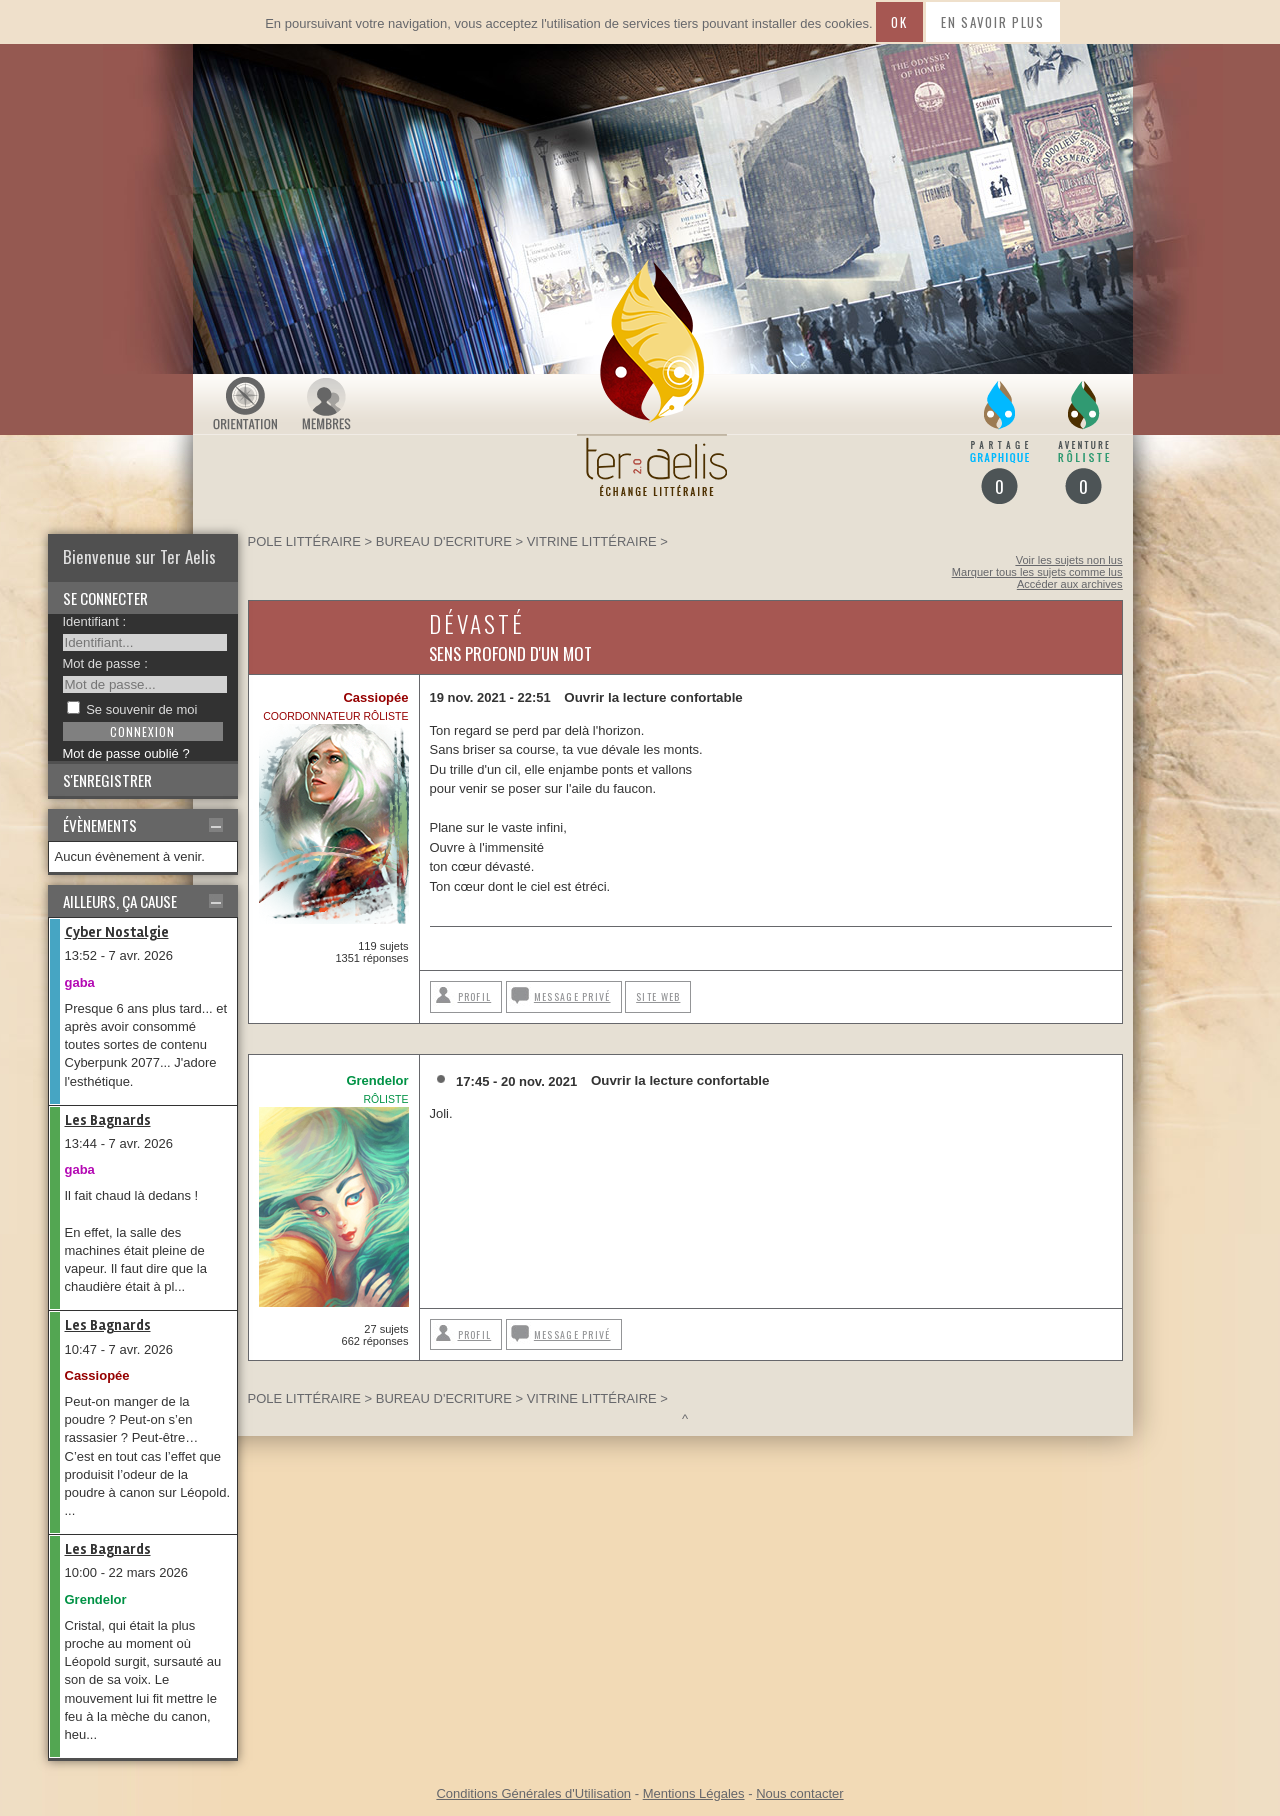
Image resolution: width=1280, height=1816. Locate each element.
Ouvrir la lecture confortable (653, 697)
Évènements (100, 825)
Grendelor (96, 1599)
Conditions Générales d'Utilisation (533, 1793)
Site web (658, 996)
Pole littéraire (304, 541)
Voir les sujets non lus (1069, 560)
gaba (80, 982)
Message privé (572, 996)
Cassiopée (97, 1375)
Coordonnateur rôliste (335, 716)
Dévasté (477, 623)
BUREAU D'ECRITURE (444, 541)
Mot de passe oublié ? (126, 753)
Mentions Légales (694, 1793)
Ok (899, 22)
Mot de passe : (105, 663)
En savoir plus (993, 22)
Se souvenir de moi (141, 709)
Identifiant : (95, 621)
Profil (475, 996)
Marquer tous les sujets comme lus (1037, 572)
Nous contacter (799, 1793)
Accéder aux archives (1070, 584)
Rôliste (386, 1099)
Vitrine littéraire (592, 541)
